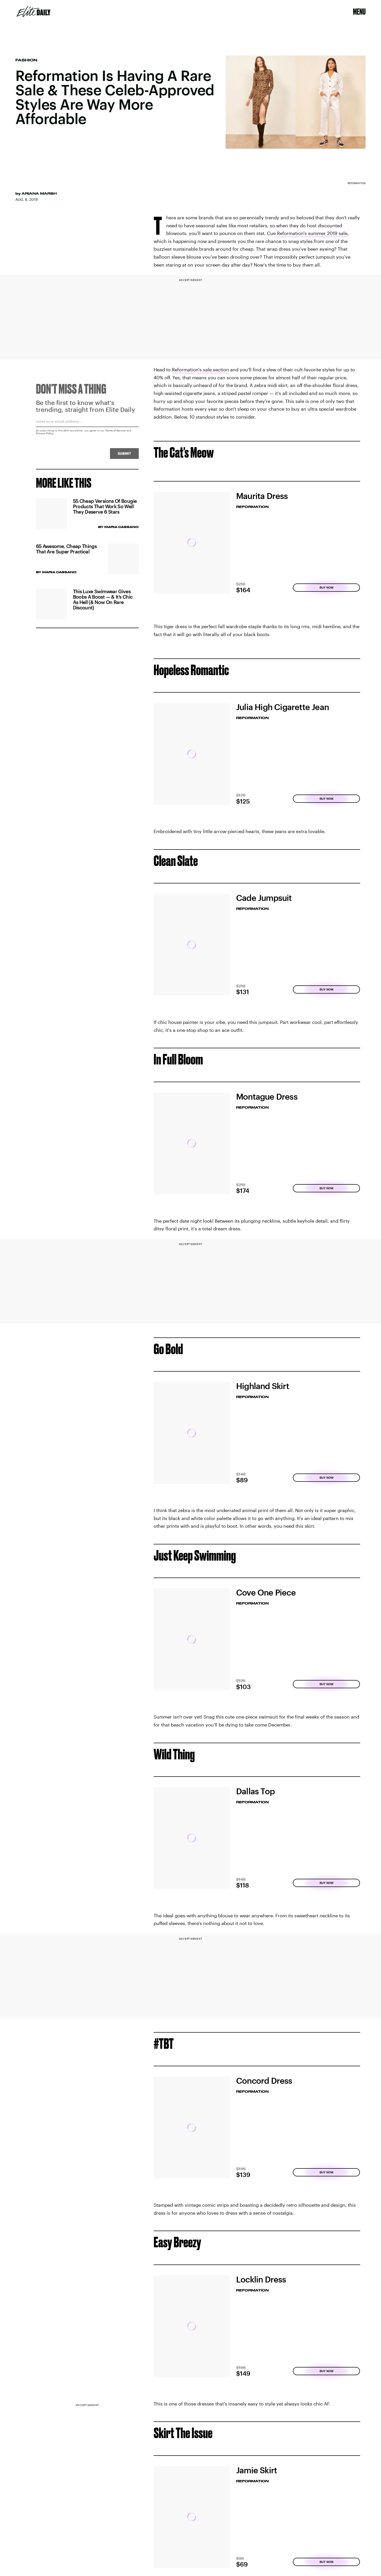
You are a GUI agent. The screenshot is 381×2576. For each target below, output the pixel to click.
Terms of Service (115, 432)
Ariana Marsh (39, 193)
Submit (124, 455)
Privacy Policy (45, 435)
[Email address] (87, 425)
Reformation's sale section (200, 369)
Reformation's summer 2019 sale (312, 233)
